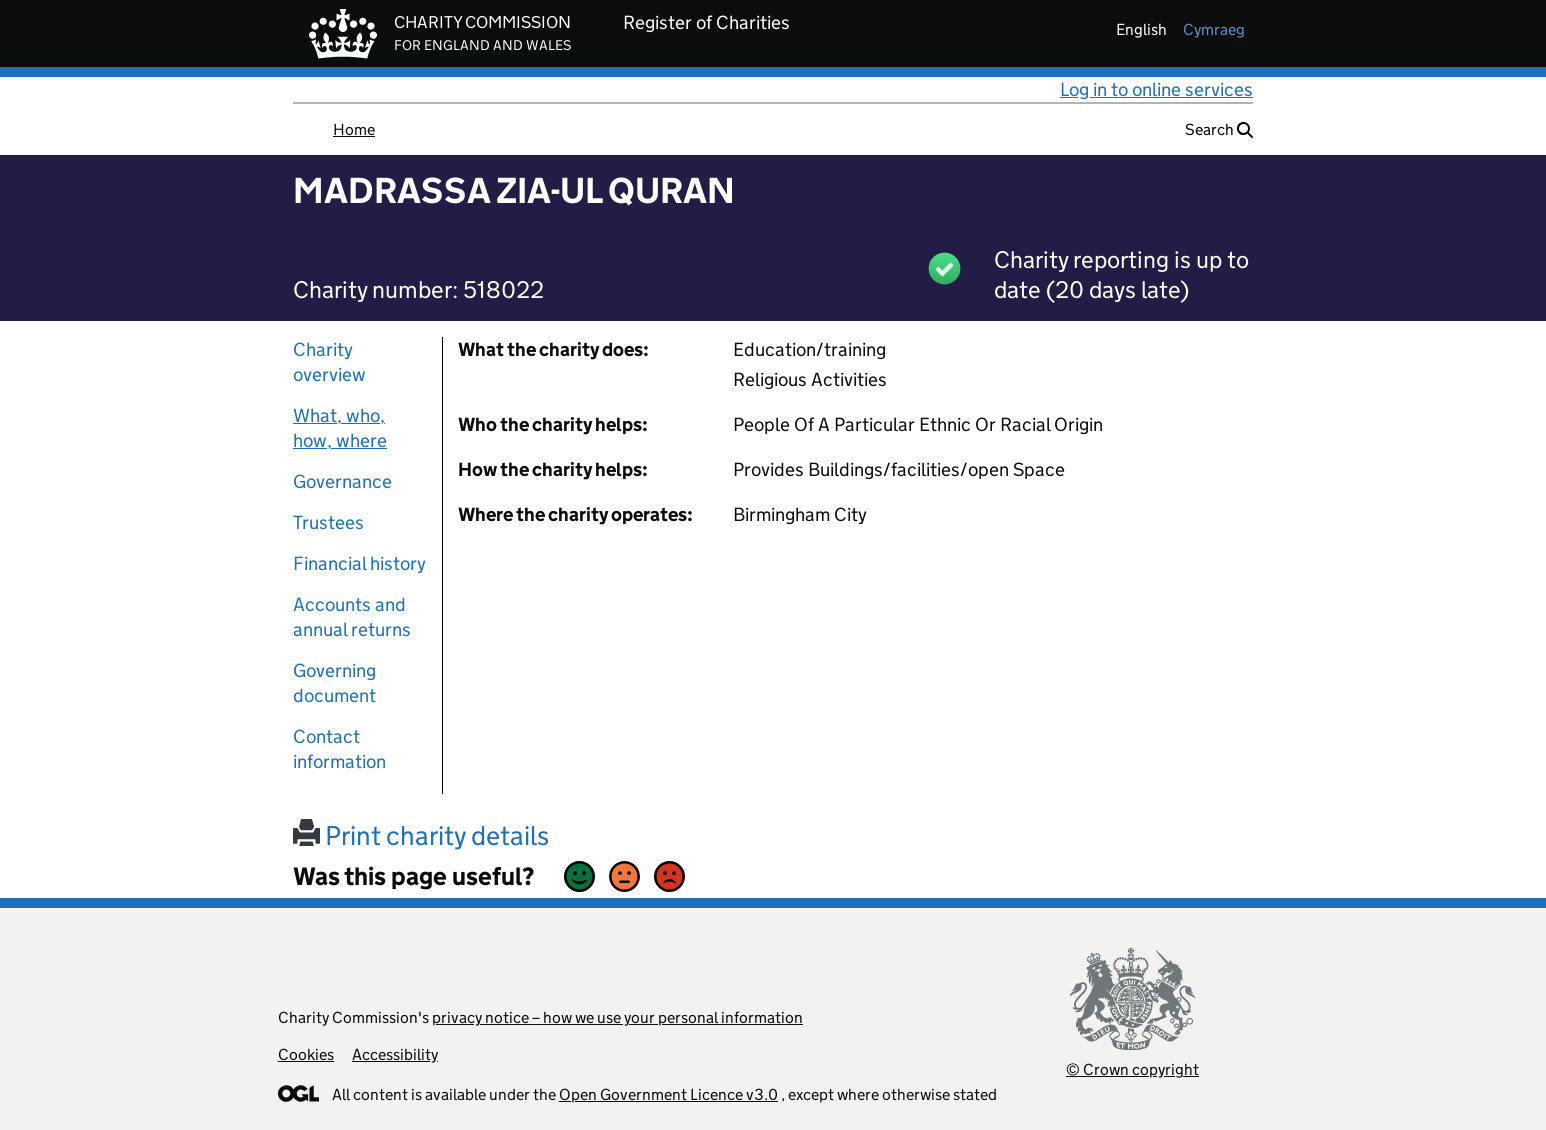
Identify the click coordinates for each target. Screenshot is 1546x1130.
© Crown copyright (1132, 1069)
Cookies (306, 1054)
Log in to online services (1156, 89)
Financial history (359, 563)
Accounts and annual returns (352, 617)
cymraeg (1214, 29)
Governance (342, 481)
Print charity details (421, 835)
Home (354, 129)
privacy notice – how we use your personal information (617, 1017)
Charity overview (329, 362)
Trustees (328, 522)
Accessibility (395, 1054)
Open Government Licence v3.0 (668, 1094)
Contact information (339, 749)
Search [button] (1219, 129)
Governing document (334, 683)
